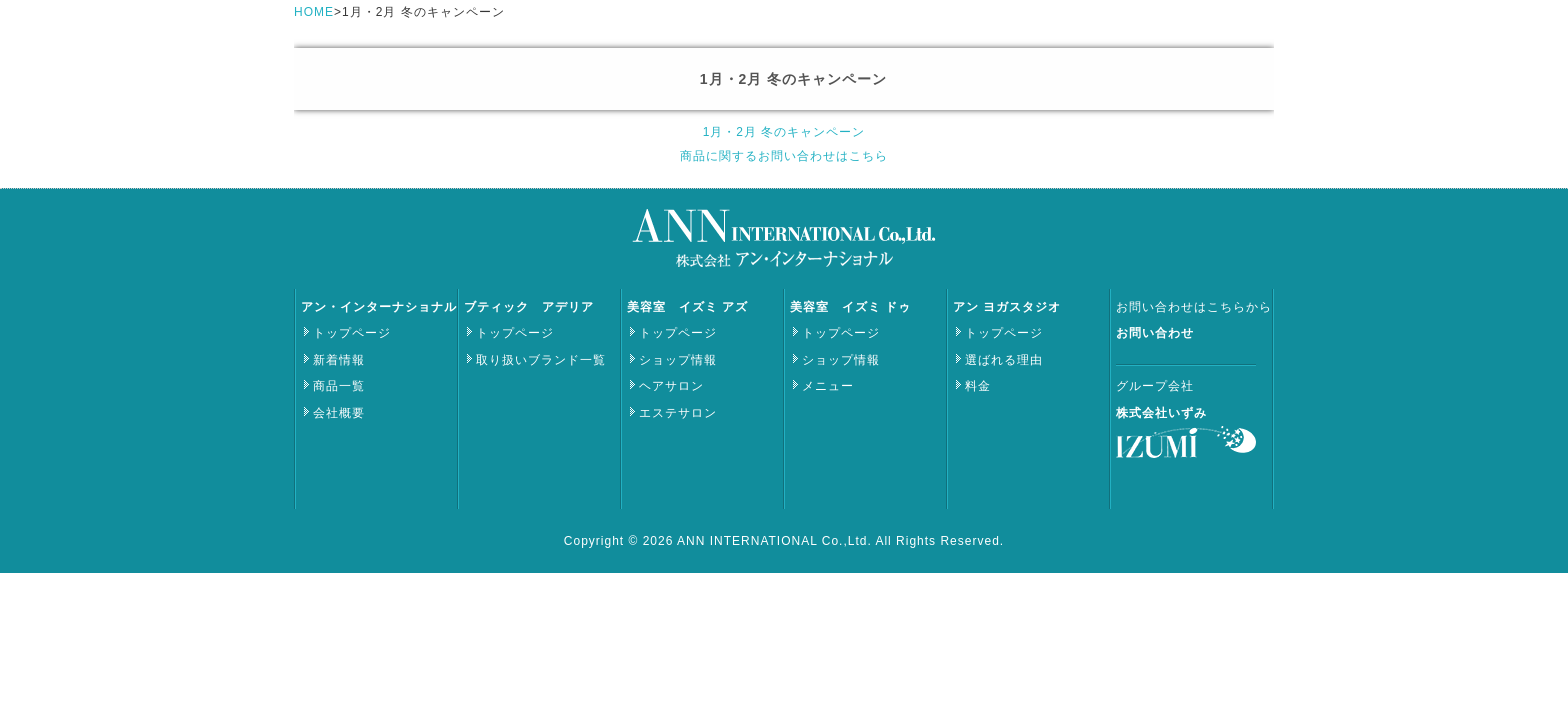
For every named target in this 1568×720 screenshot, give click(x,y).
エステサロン (678, 413)
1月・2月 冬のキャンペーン (784, 132)
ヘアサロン (671, 386)
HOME (314, 12)
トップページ (352, 333)
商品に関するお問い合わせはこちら (784, 156)
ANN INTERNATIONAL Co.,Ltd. (776, 541)
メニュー (828, 386)
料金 (978, 386)
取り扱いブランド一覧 (541, 360)
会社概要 (339, 413)
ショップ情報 (678, 360)
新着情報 (339, 360)
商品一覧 (339, 386)
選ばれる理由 (1004, 360)
